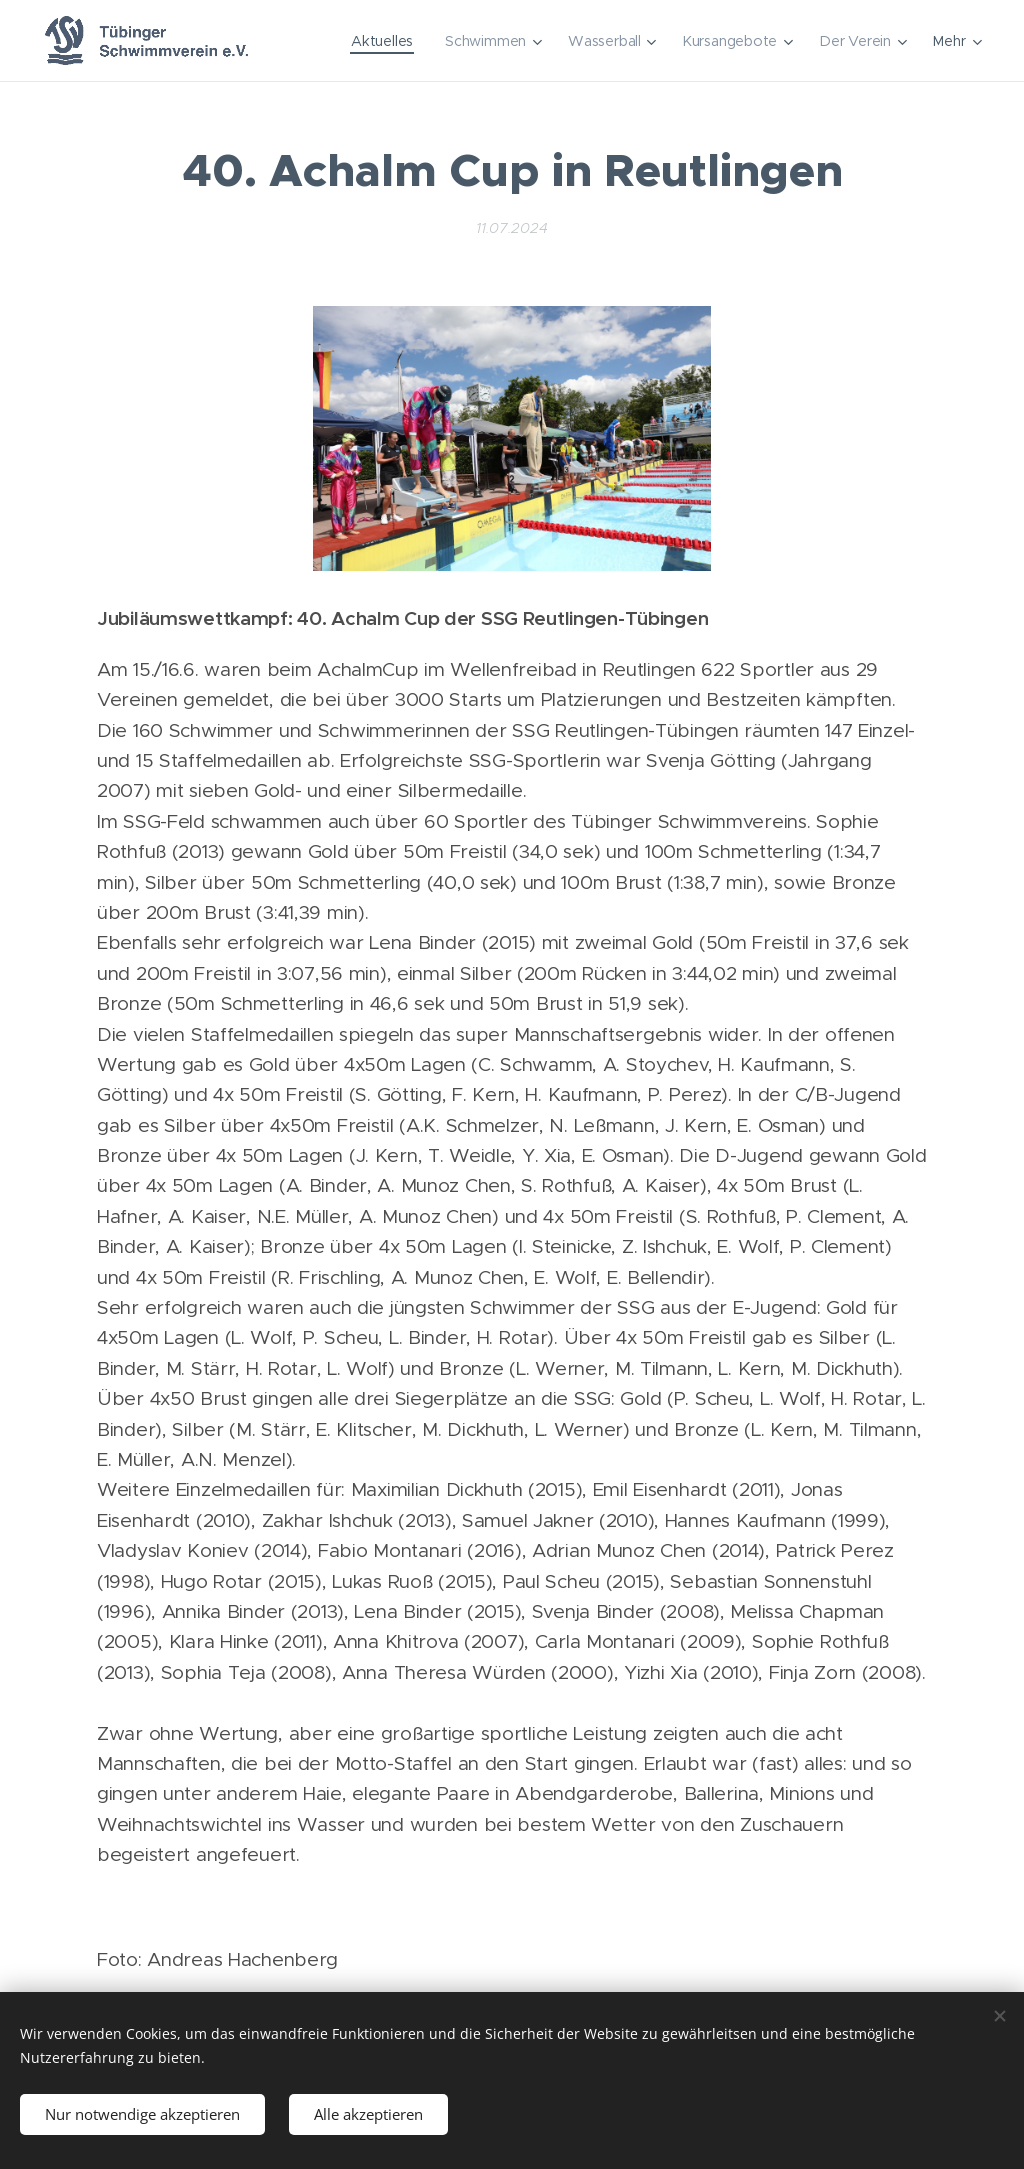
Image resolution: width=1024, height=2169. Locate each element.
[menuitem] (382, 41)
